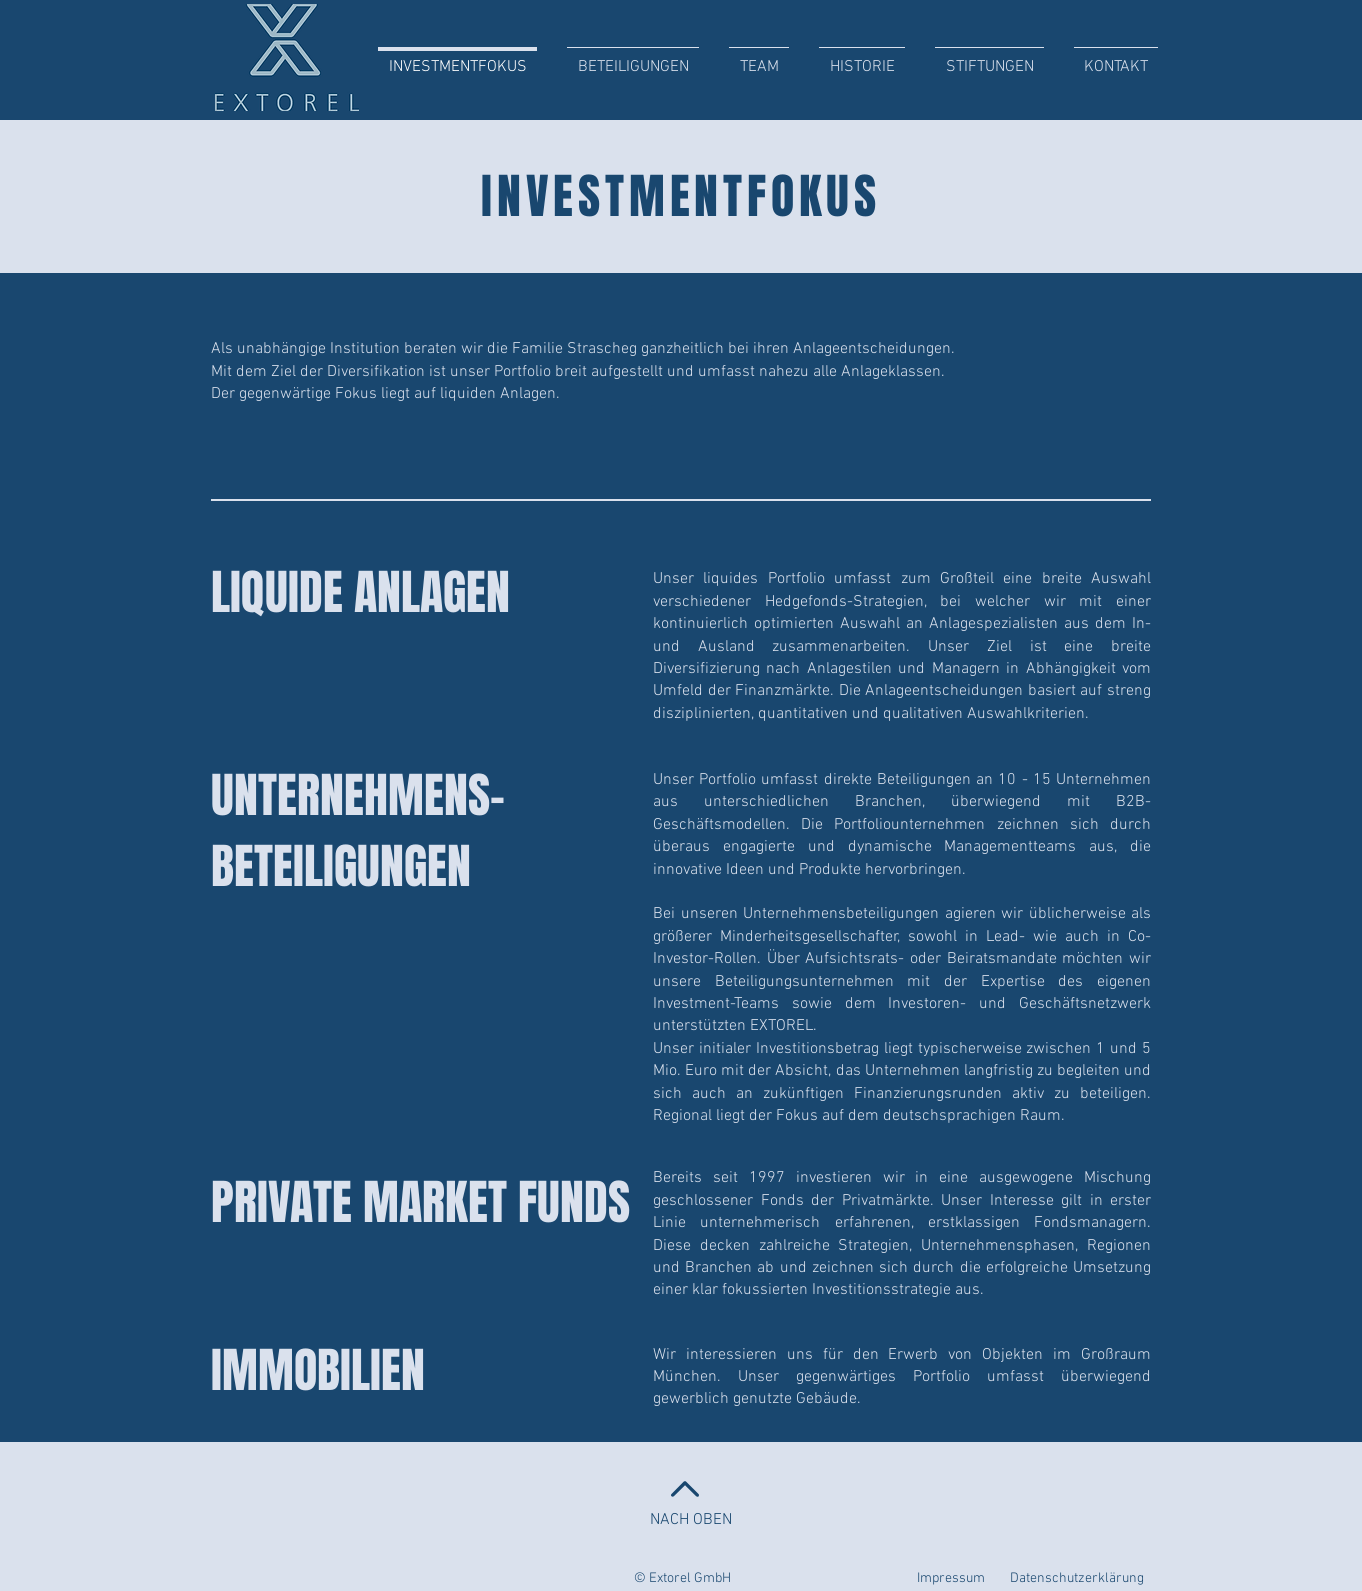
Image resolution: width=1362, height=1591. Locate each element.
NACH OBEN (691, 1520)
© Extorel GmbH (682, 1578)
